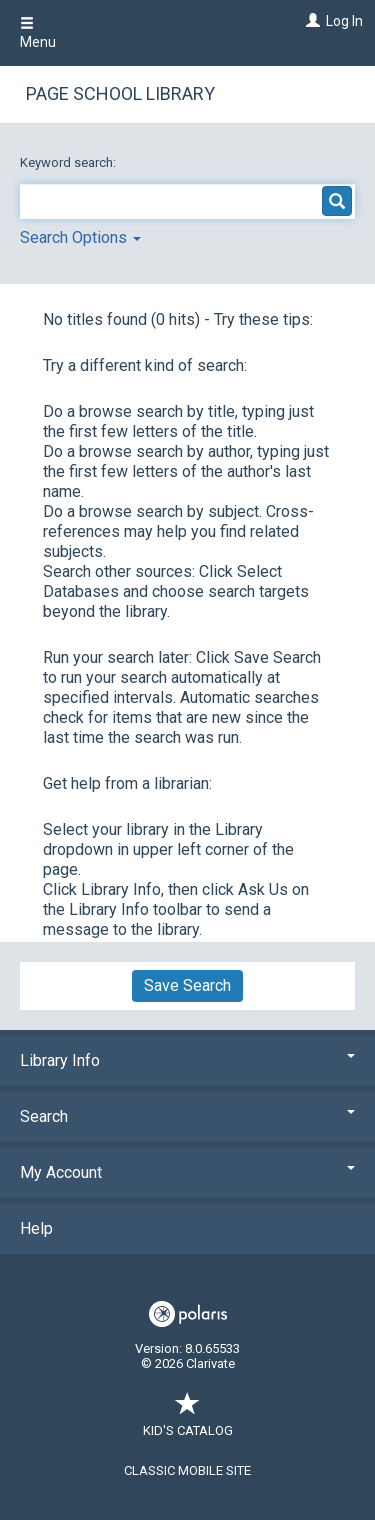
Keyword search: (69, 162)
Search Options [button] (80, 237)
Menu (38, 33)
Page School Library (120, 93)
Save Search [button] (187, 985)
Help (36, 1228)
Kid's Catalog (188, 1420)
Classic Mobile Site (187, 1470)
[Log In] (310, 21)
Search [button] (187, 1116)
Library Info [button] (187, 1060)
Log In (344, 21)
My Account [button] (187, 1172)
